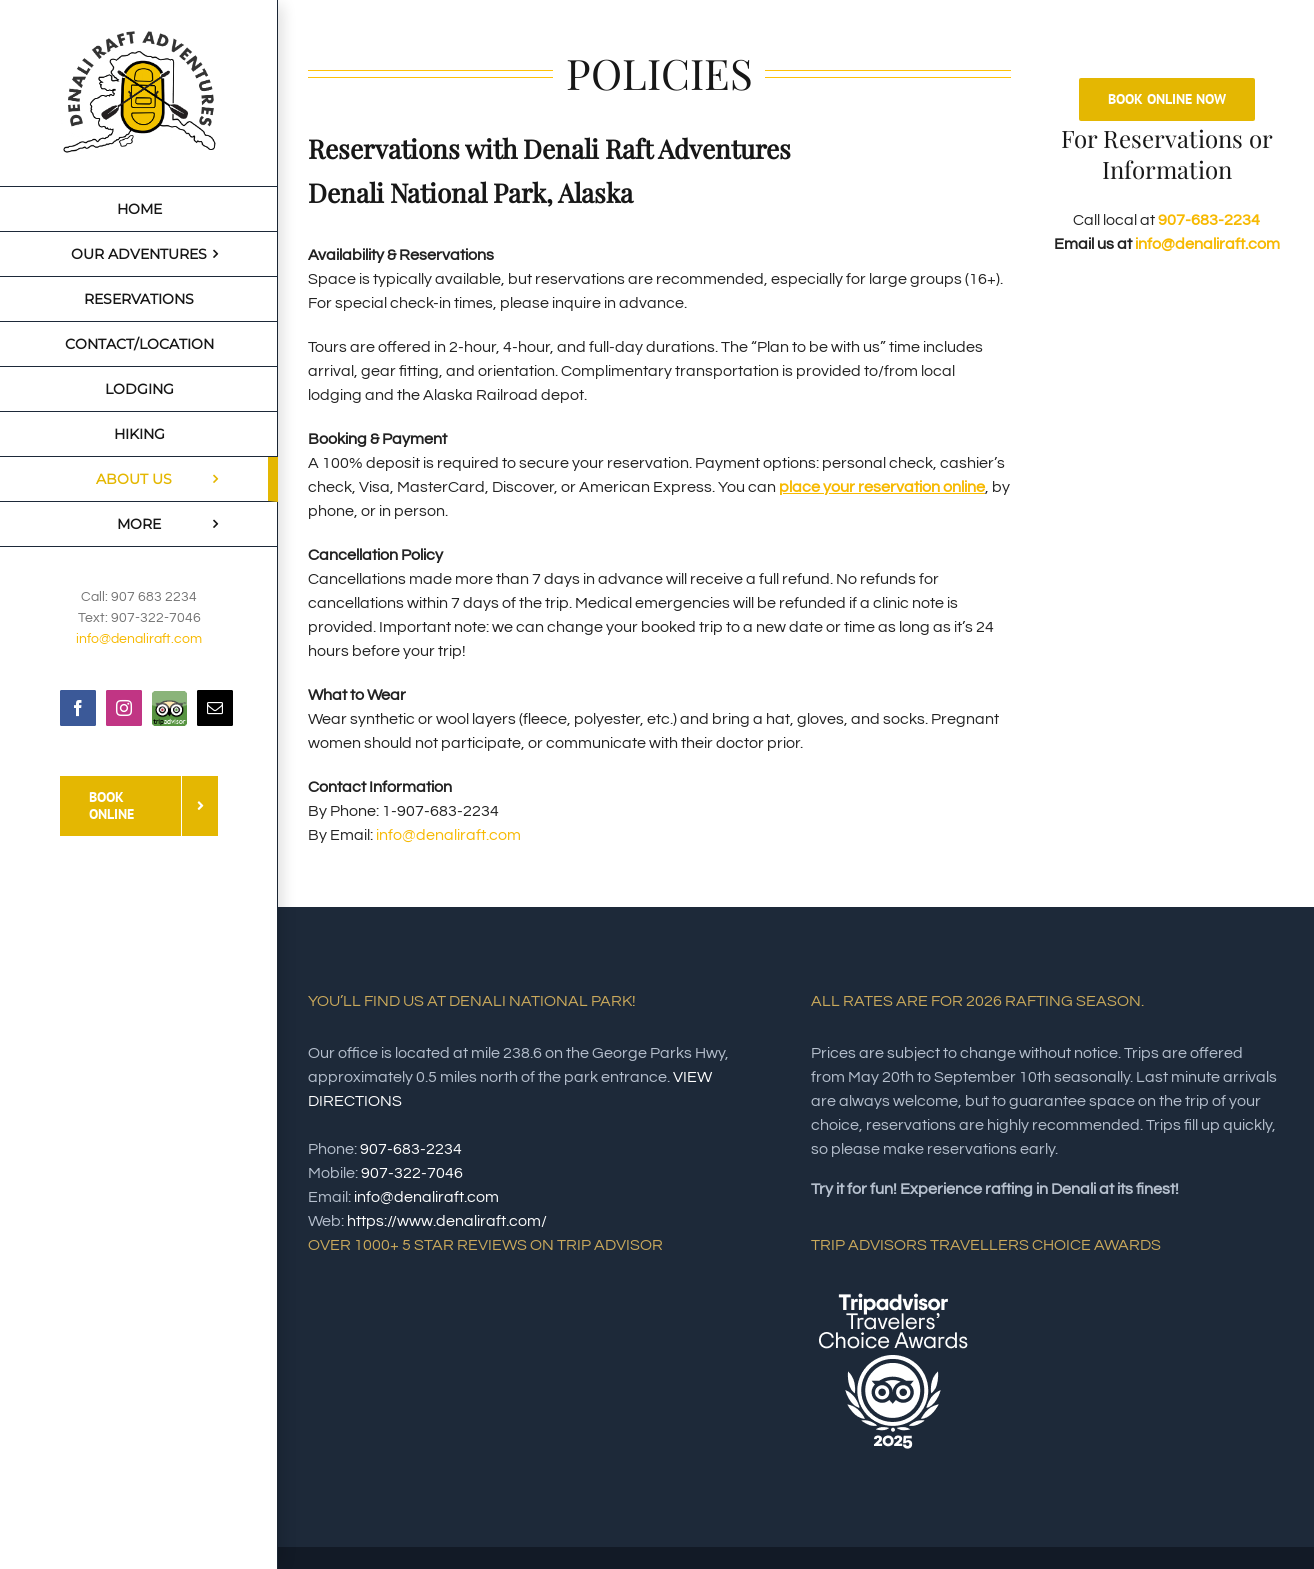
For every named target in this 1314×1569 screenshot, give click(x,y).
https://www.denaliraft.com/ (447, 1221)
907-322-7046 (412, 1173)
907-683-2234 (1209, 220)
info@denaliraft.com (139, 639)
